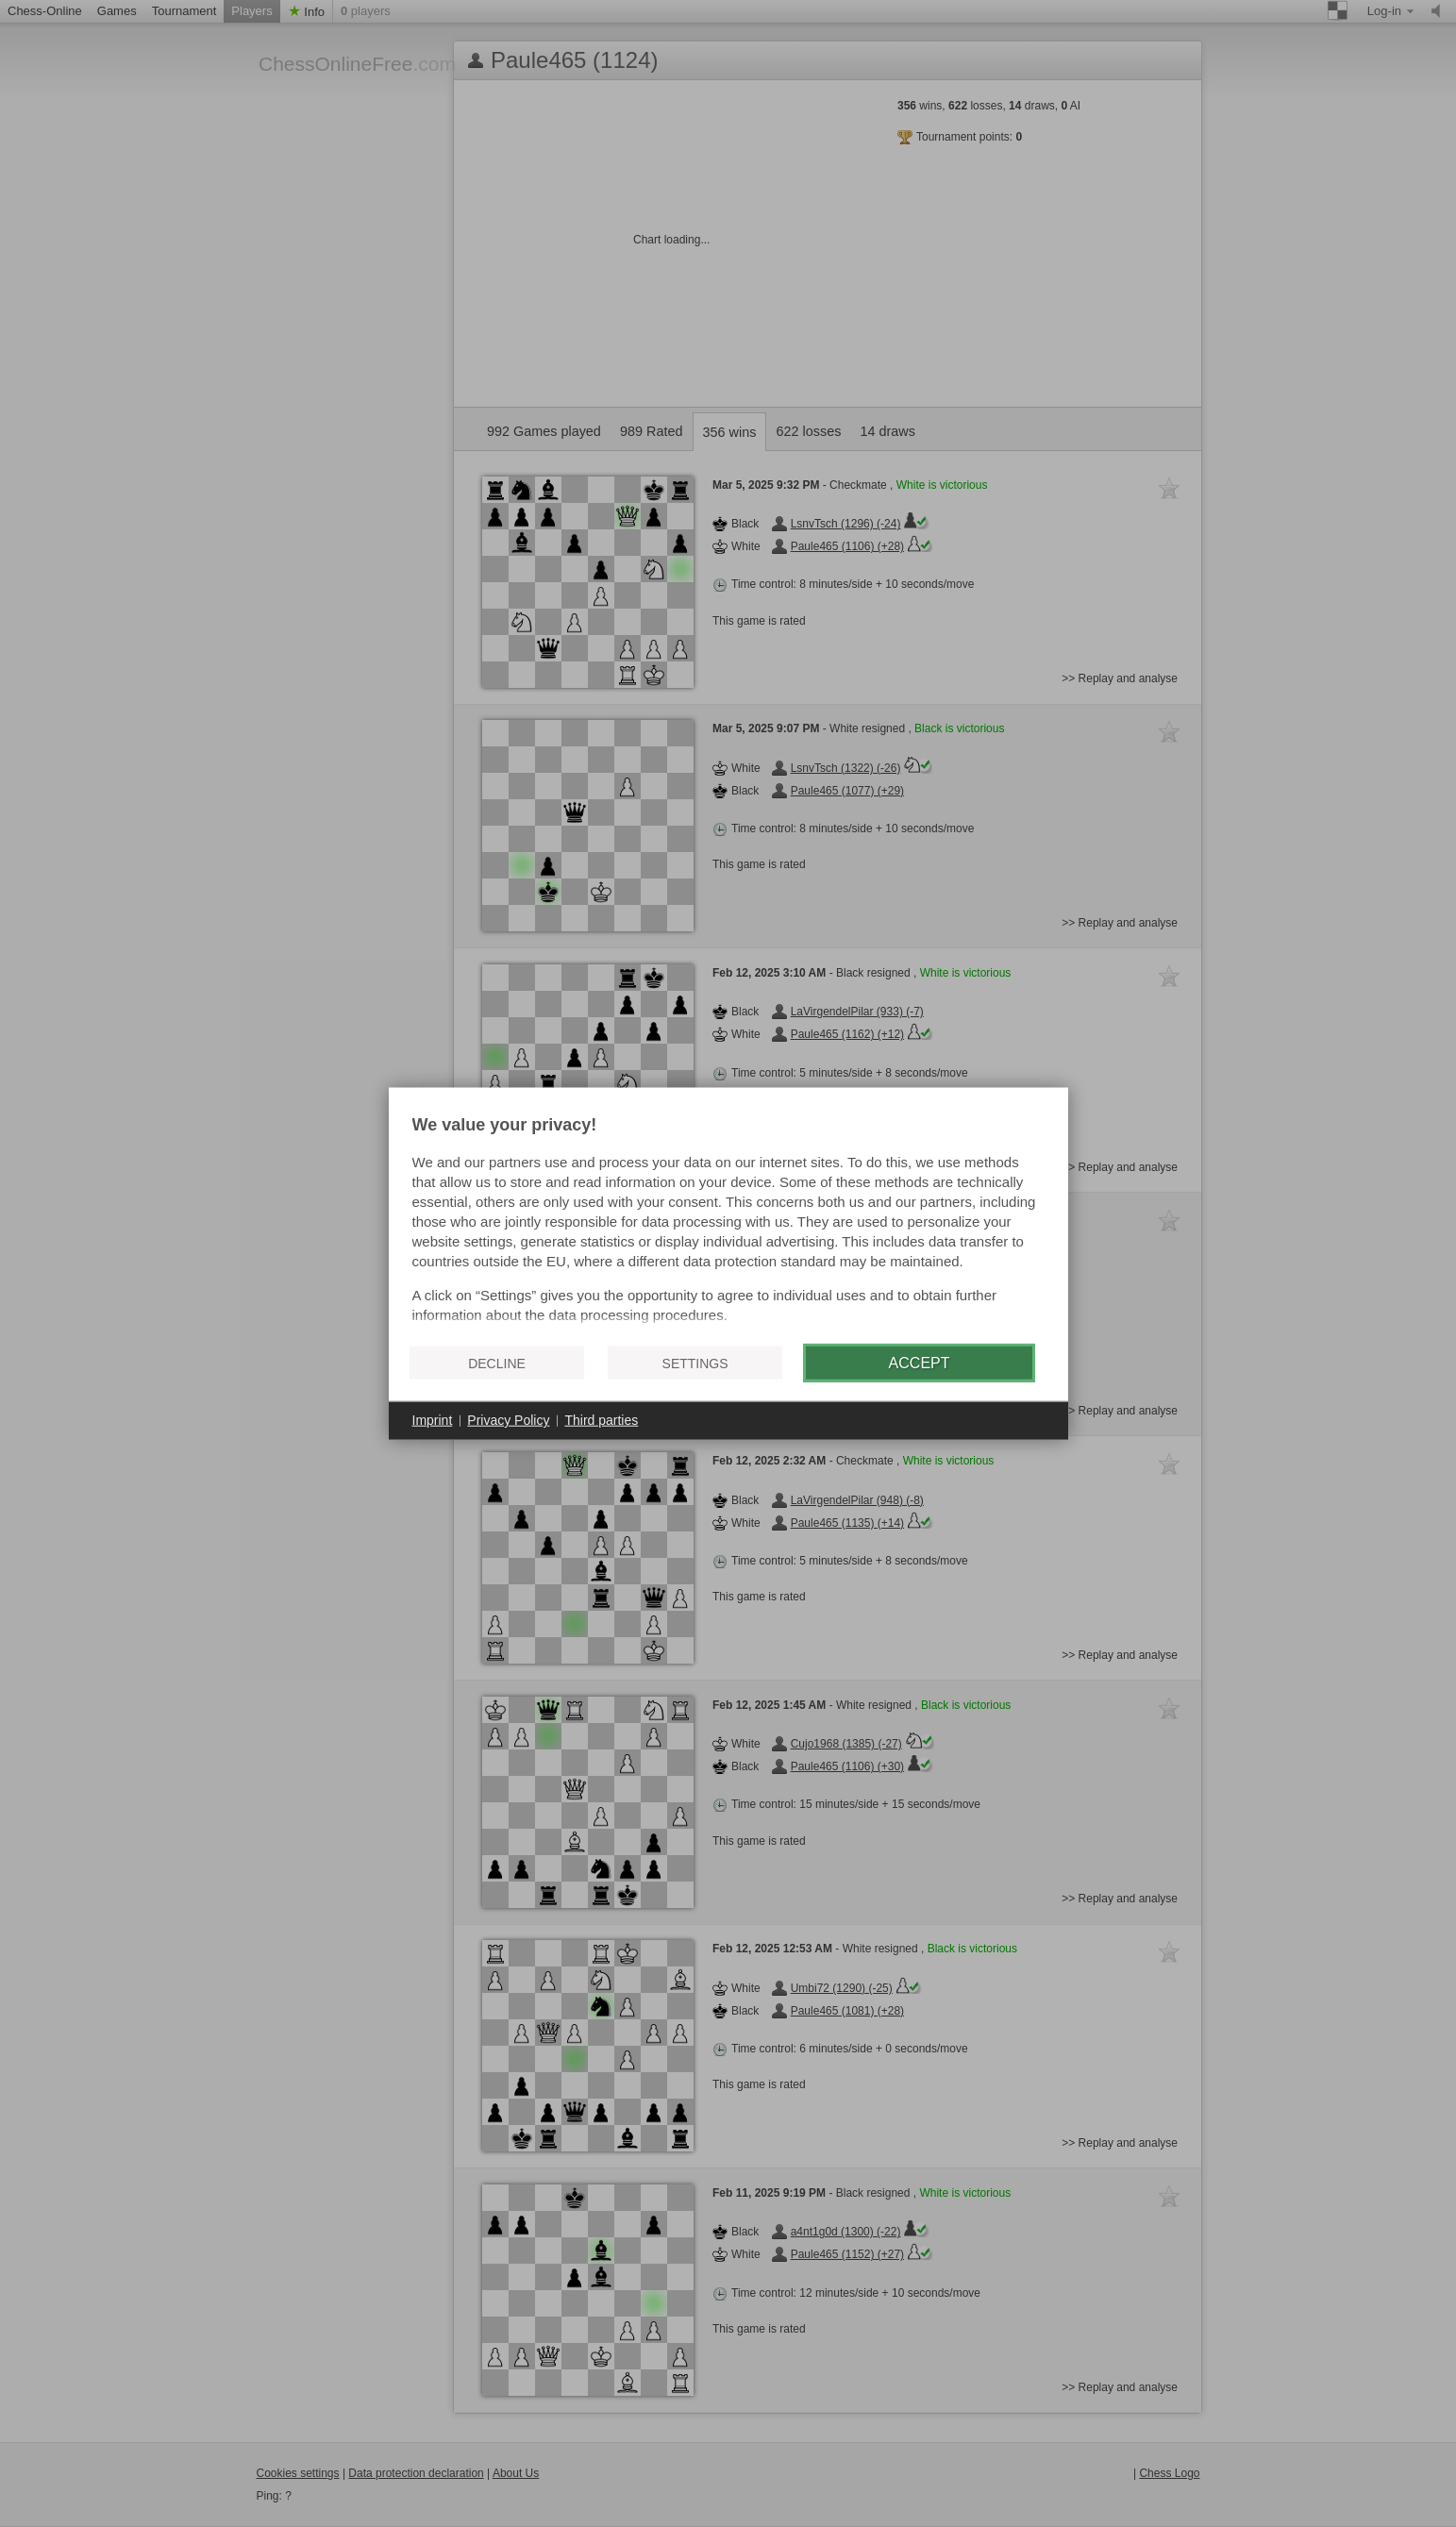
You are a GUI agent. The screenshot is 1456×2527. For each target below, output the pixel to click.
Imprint (432, 1420)
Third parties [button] (601, 1420)
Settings (695, 1362)
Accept (919, 1362)
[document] (728, 1223)
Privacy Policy (508, 1420)
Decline (497, 1362)
